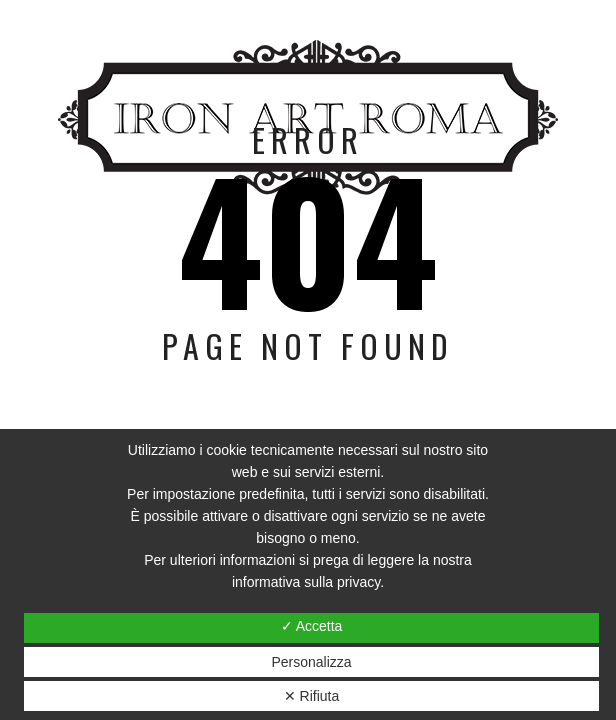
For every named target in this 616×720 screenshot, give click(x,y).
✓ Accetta (312, 626)
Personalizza (311, 662)
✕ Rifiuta (312, 696)
